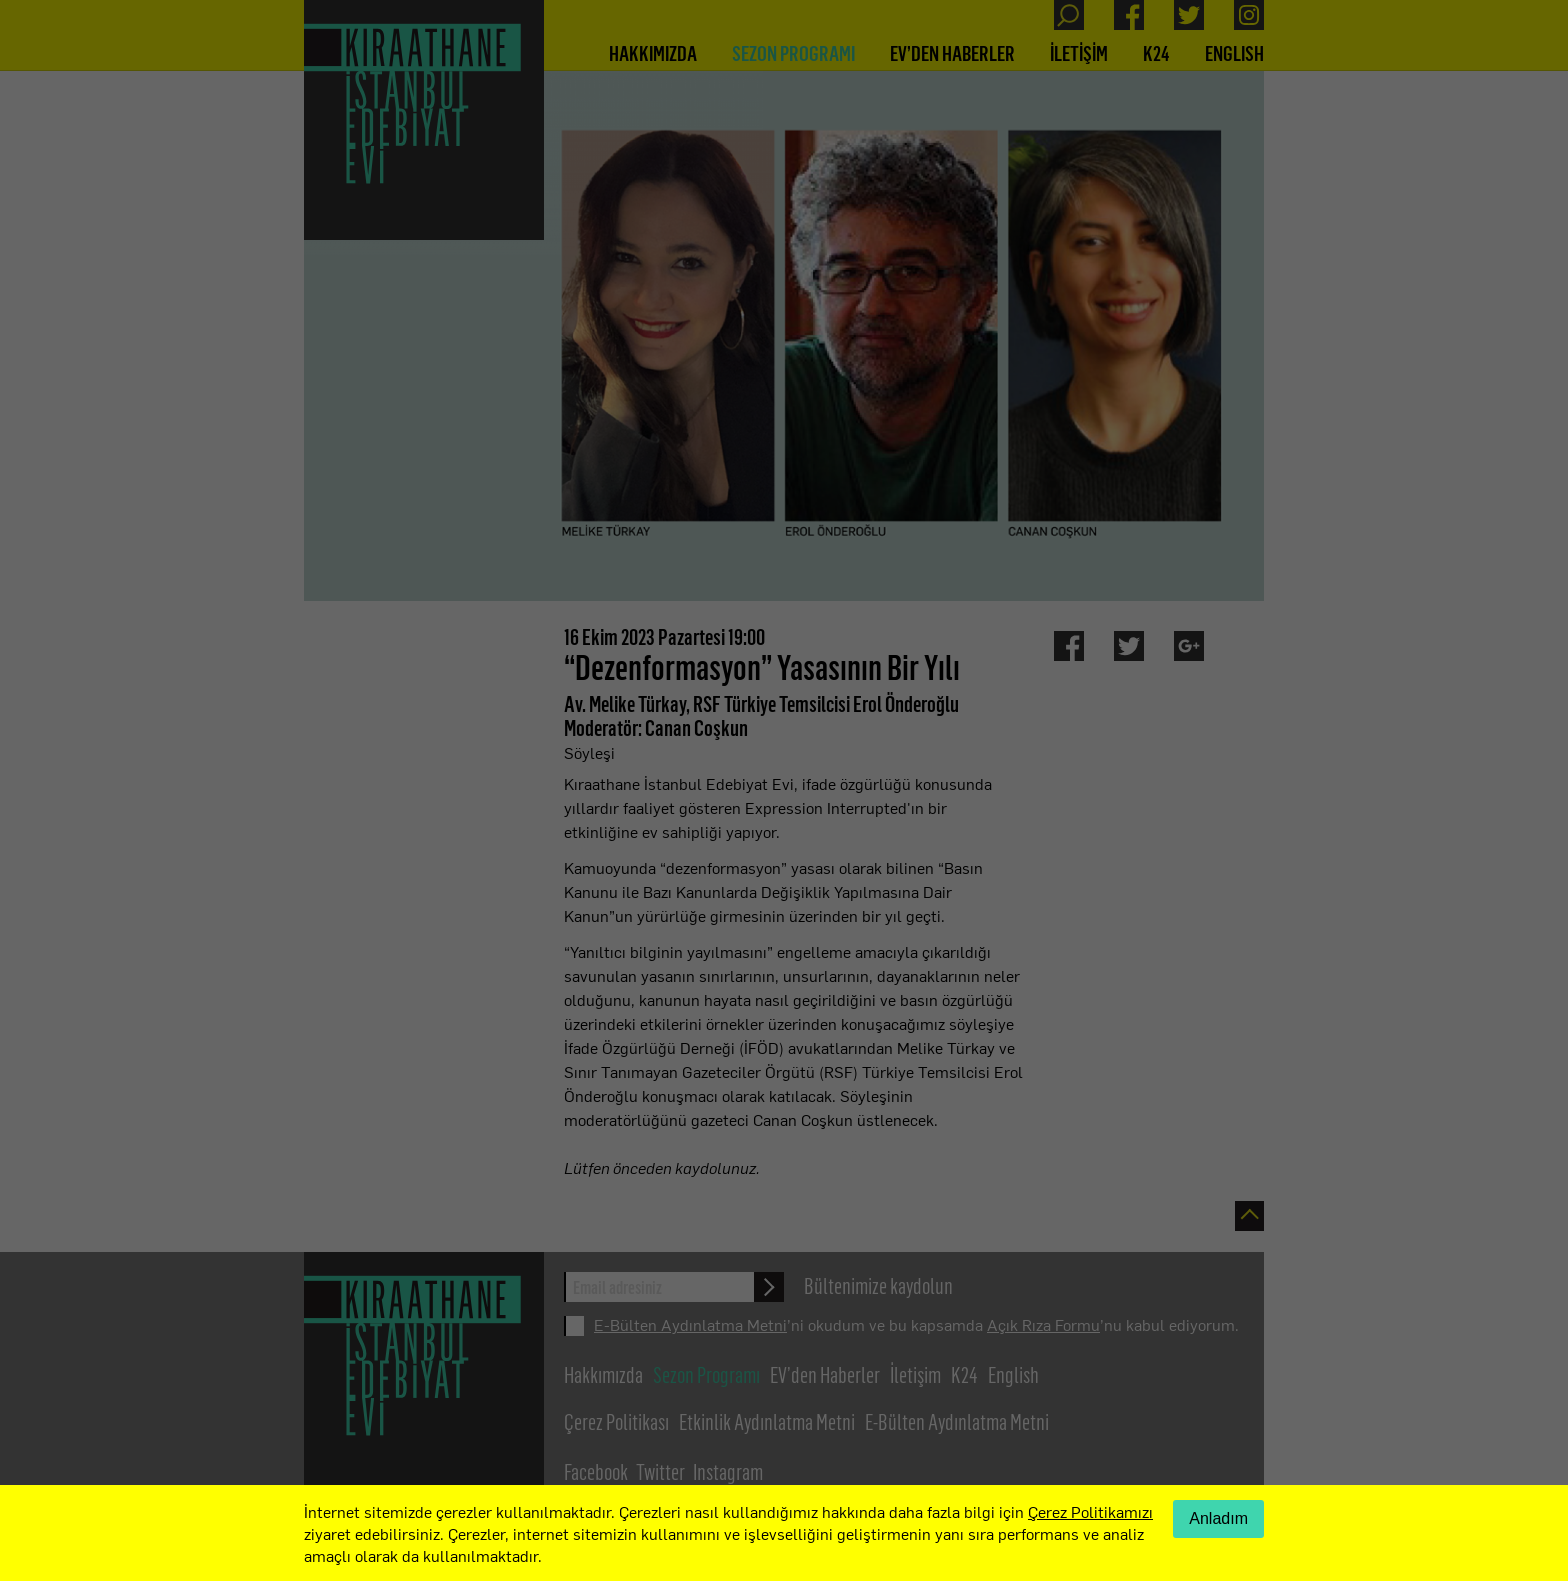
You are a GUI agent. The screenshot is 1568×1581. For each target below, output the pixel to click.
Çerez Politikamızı (1090, 1511)
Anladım (1218, 1518)
